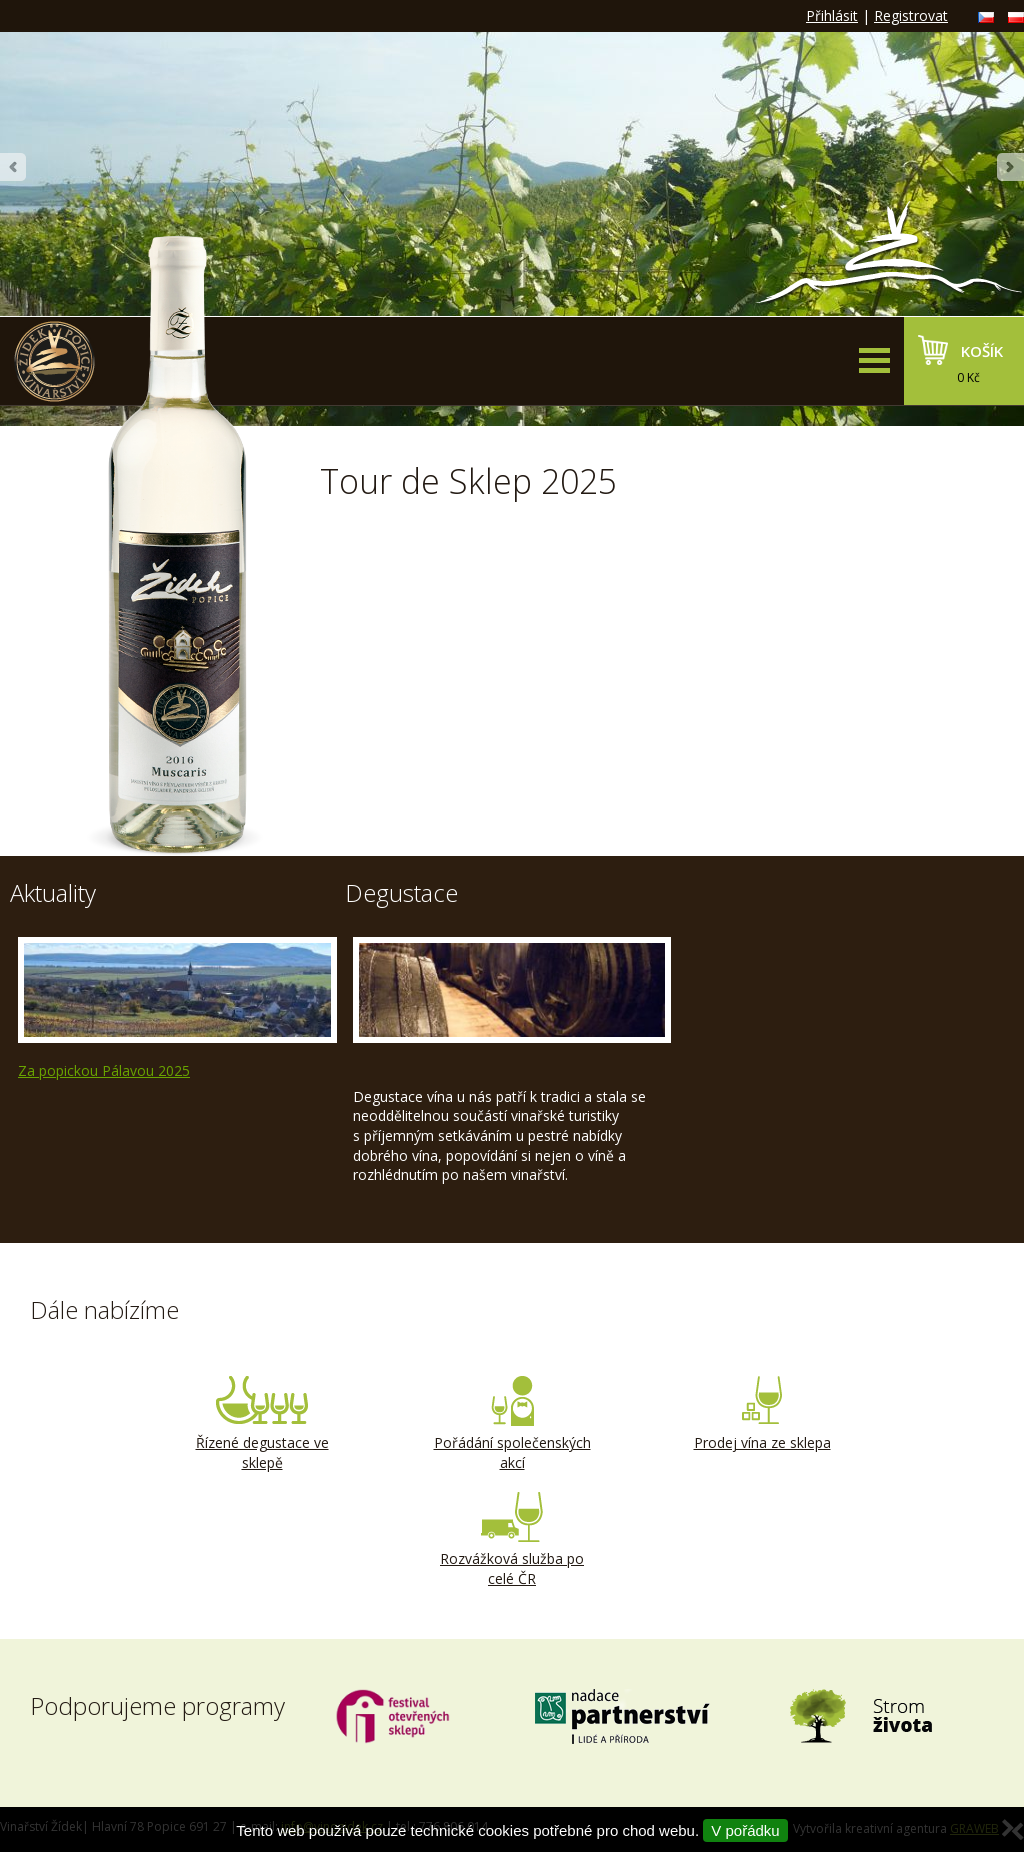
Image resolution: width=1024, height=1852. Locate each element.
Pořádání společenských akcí (512, 1424)
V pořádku (745, 1830)
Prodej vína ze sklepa (762, 1414)
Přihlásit (832, 15)
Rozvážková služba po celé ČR (512, 1540)
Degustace (401, 892)
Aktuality (53, 892)
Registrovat (911, 15)
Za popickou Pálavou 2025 (104, 1070)
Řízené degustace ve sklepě (262, 1424)
